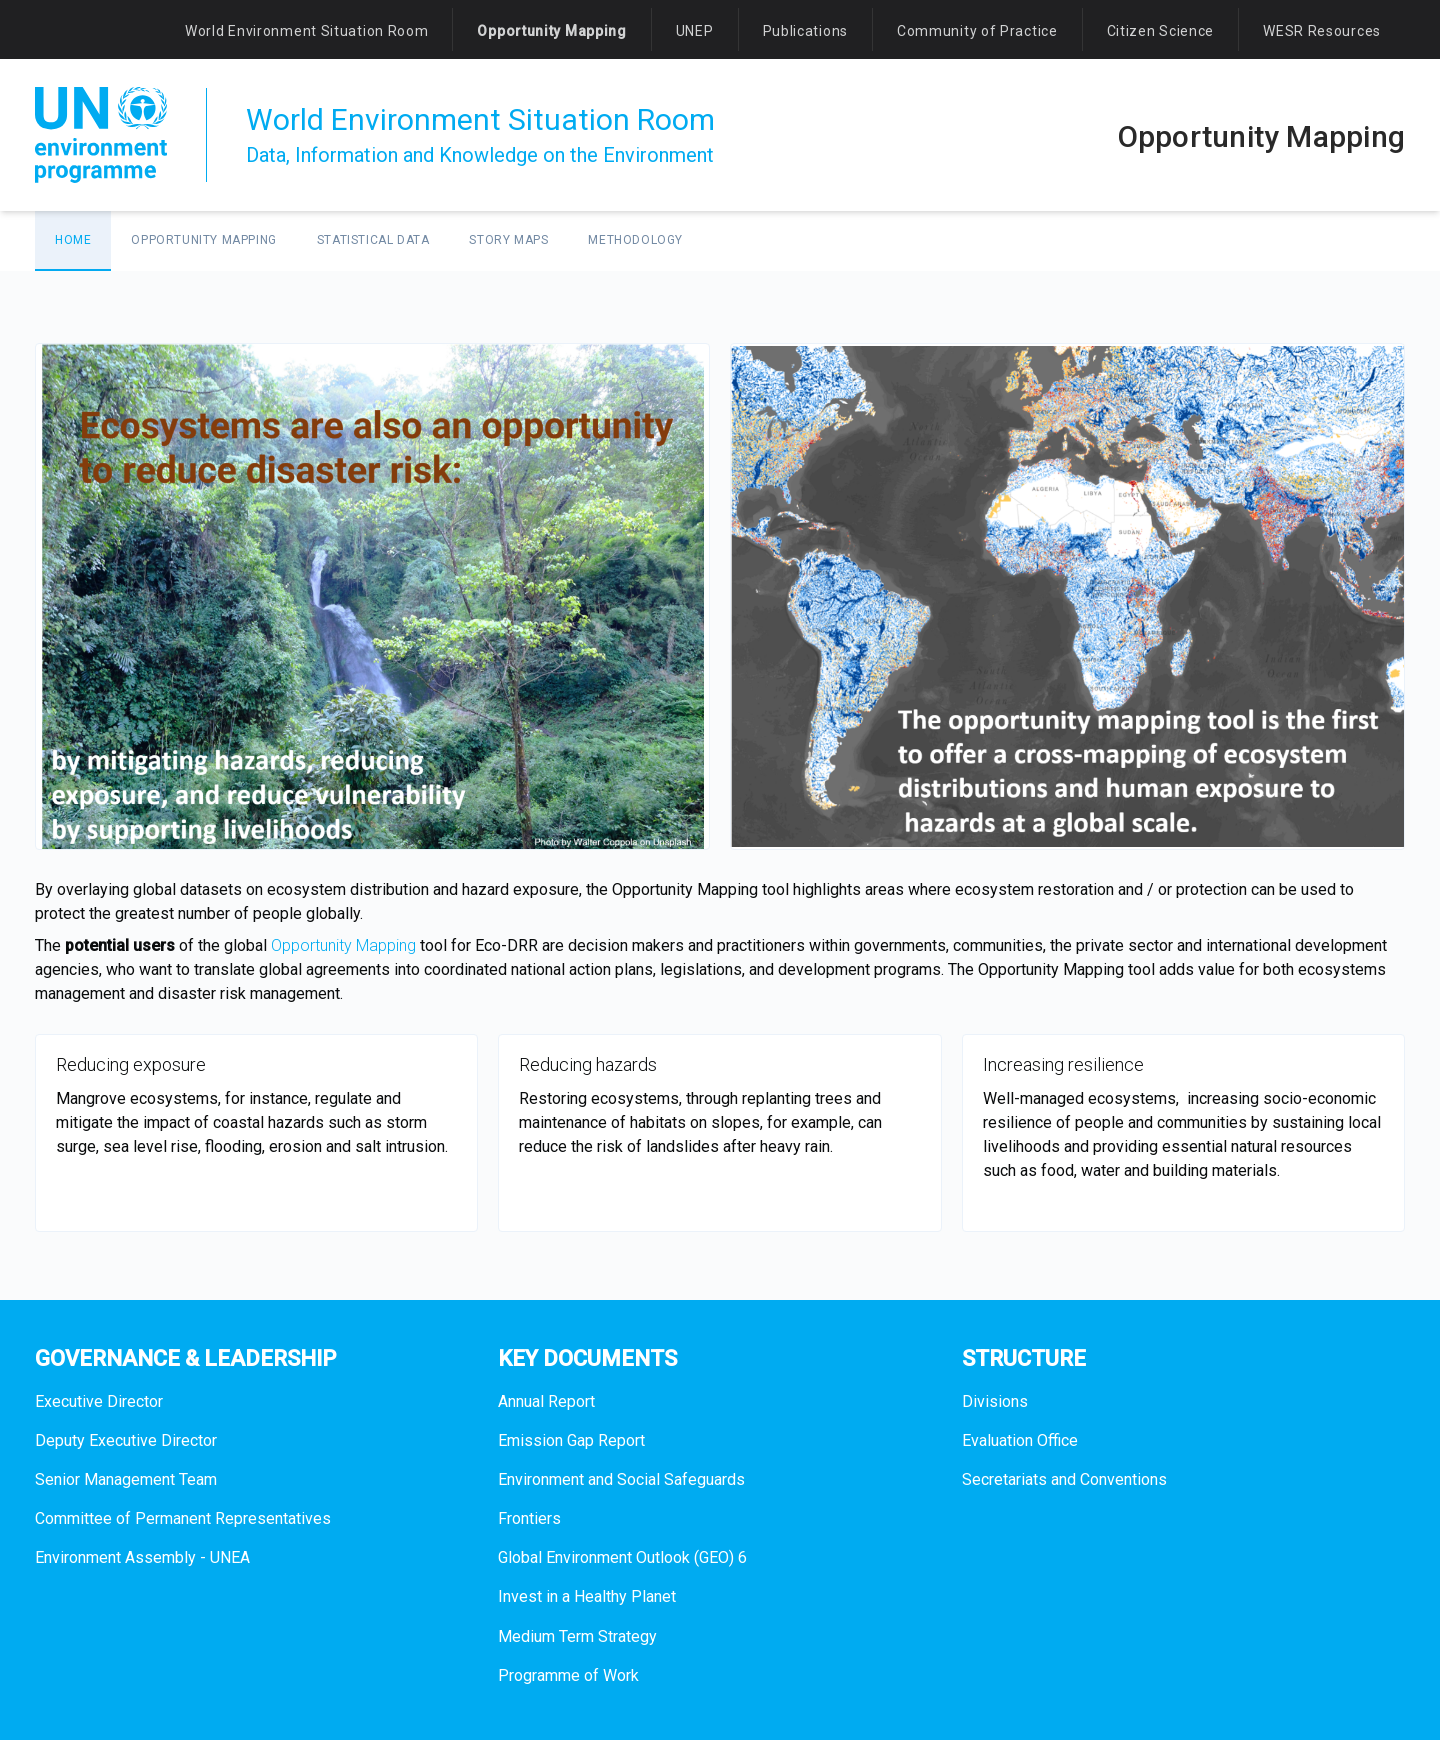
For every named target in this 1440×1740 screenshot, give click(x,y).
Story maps (508, 240)
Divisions (995, 1401)
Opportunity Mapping (551, 31)
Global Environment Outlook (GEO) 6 (622, 1557)
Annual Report (546, 1401)
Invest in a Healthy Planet (587, 1596)
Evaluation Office (1020, 1440)
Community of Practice (977, 31)
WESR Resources (1322, 31)
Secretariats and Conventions (1064, 1479)
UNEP (695, 31)
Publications (805, 31)
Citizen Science (1161, 31)
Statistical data (373, 240)
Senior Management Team (126, 1479)
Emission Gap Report (571, 1440)
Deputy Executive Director (126, 1440)
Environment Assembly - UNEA (142, 1557)
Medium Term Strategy (577, 1636)
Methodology (635, 240)
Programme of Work (568, 1675)
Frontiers (529, 1518)
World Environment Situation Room (306, 31)
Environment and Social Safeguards (621, 1479)
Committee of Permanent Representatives (183, 1518)
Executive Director (99, 1401)
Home (73, 240)
